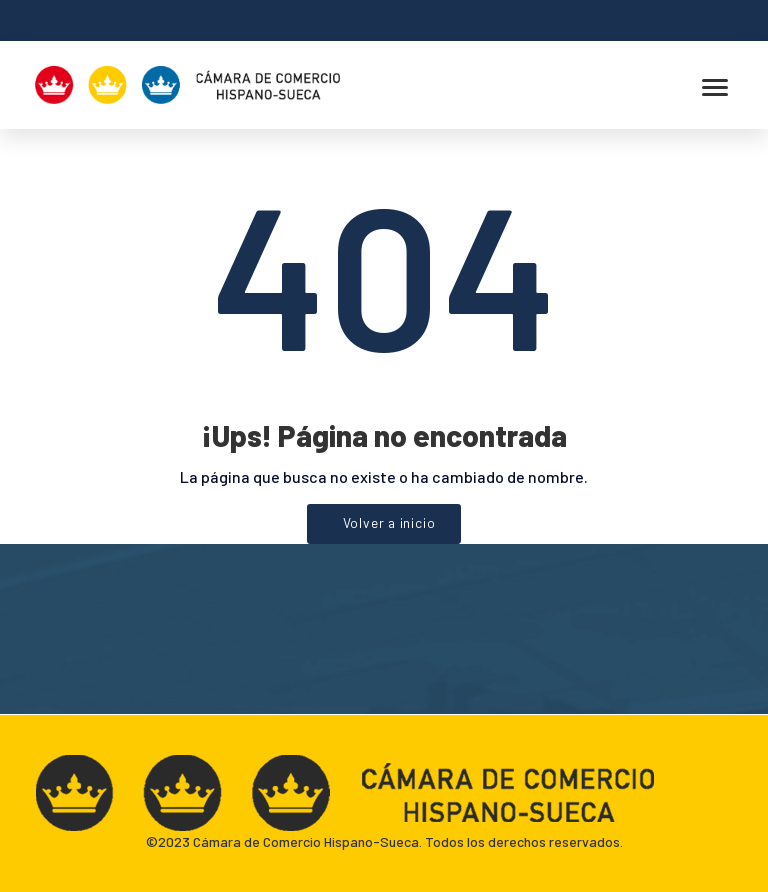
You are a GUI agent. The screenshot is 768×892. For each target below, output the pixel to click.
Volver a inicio (389, 522)
